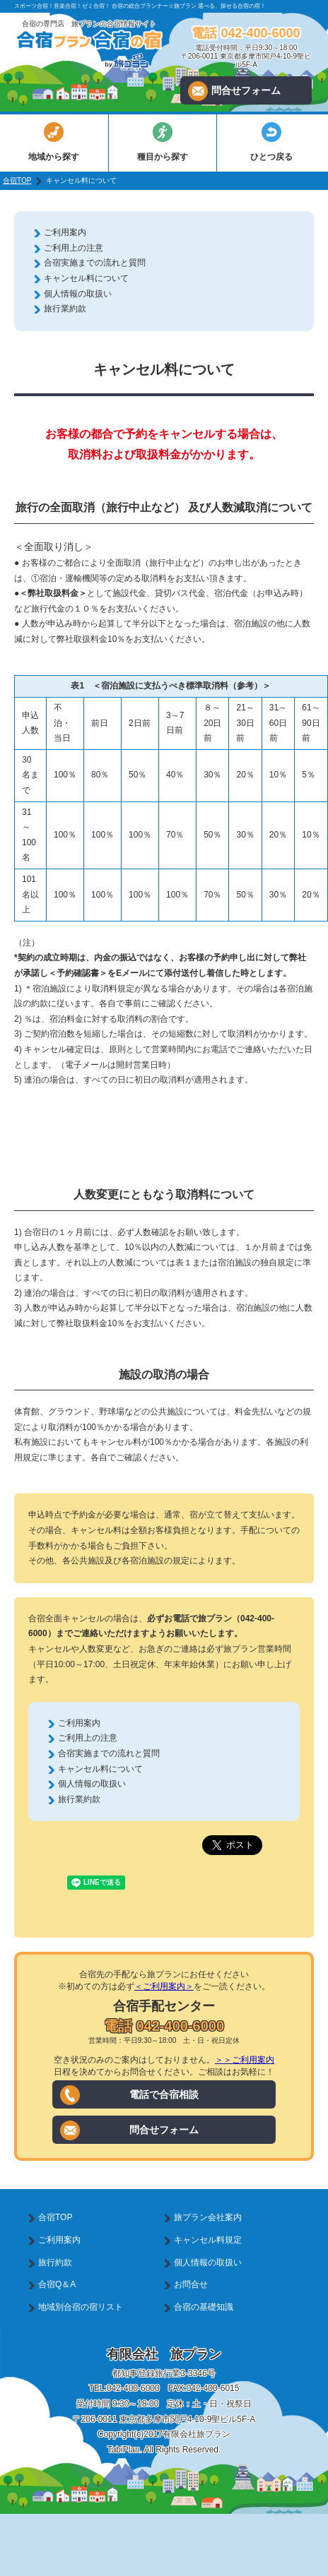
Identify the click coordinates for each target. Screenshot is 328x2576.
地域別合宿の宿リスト (80, 2307)
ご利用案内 (65, 232)
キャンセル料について (86, 278)
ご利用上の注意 (73, 248)
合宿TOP (17, 180)
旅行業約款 (65, 309)
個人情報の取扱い (78, 294)
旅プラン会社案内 (208, 2217)
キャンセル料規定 (208, 2240)
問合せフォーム (234, 91)
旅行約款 (55, 2262)
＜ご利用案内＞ (164, 1986)
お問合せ (191, 2284)
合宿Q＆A (57, 2284)
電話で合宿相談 (129, 2095)
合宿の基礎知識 (203, 2307)
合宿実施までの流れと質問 (95, 263)
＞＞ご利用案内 (244, 2060)
